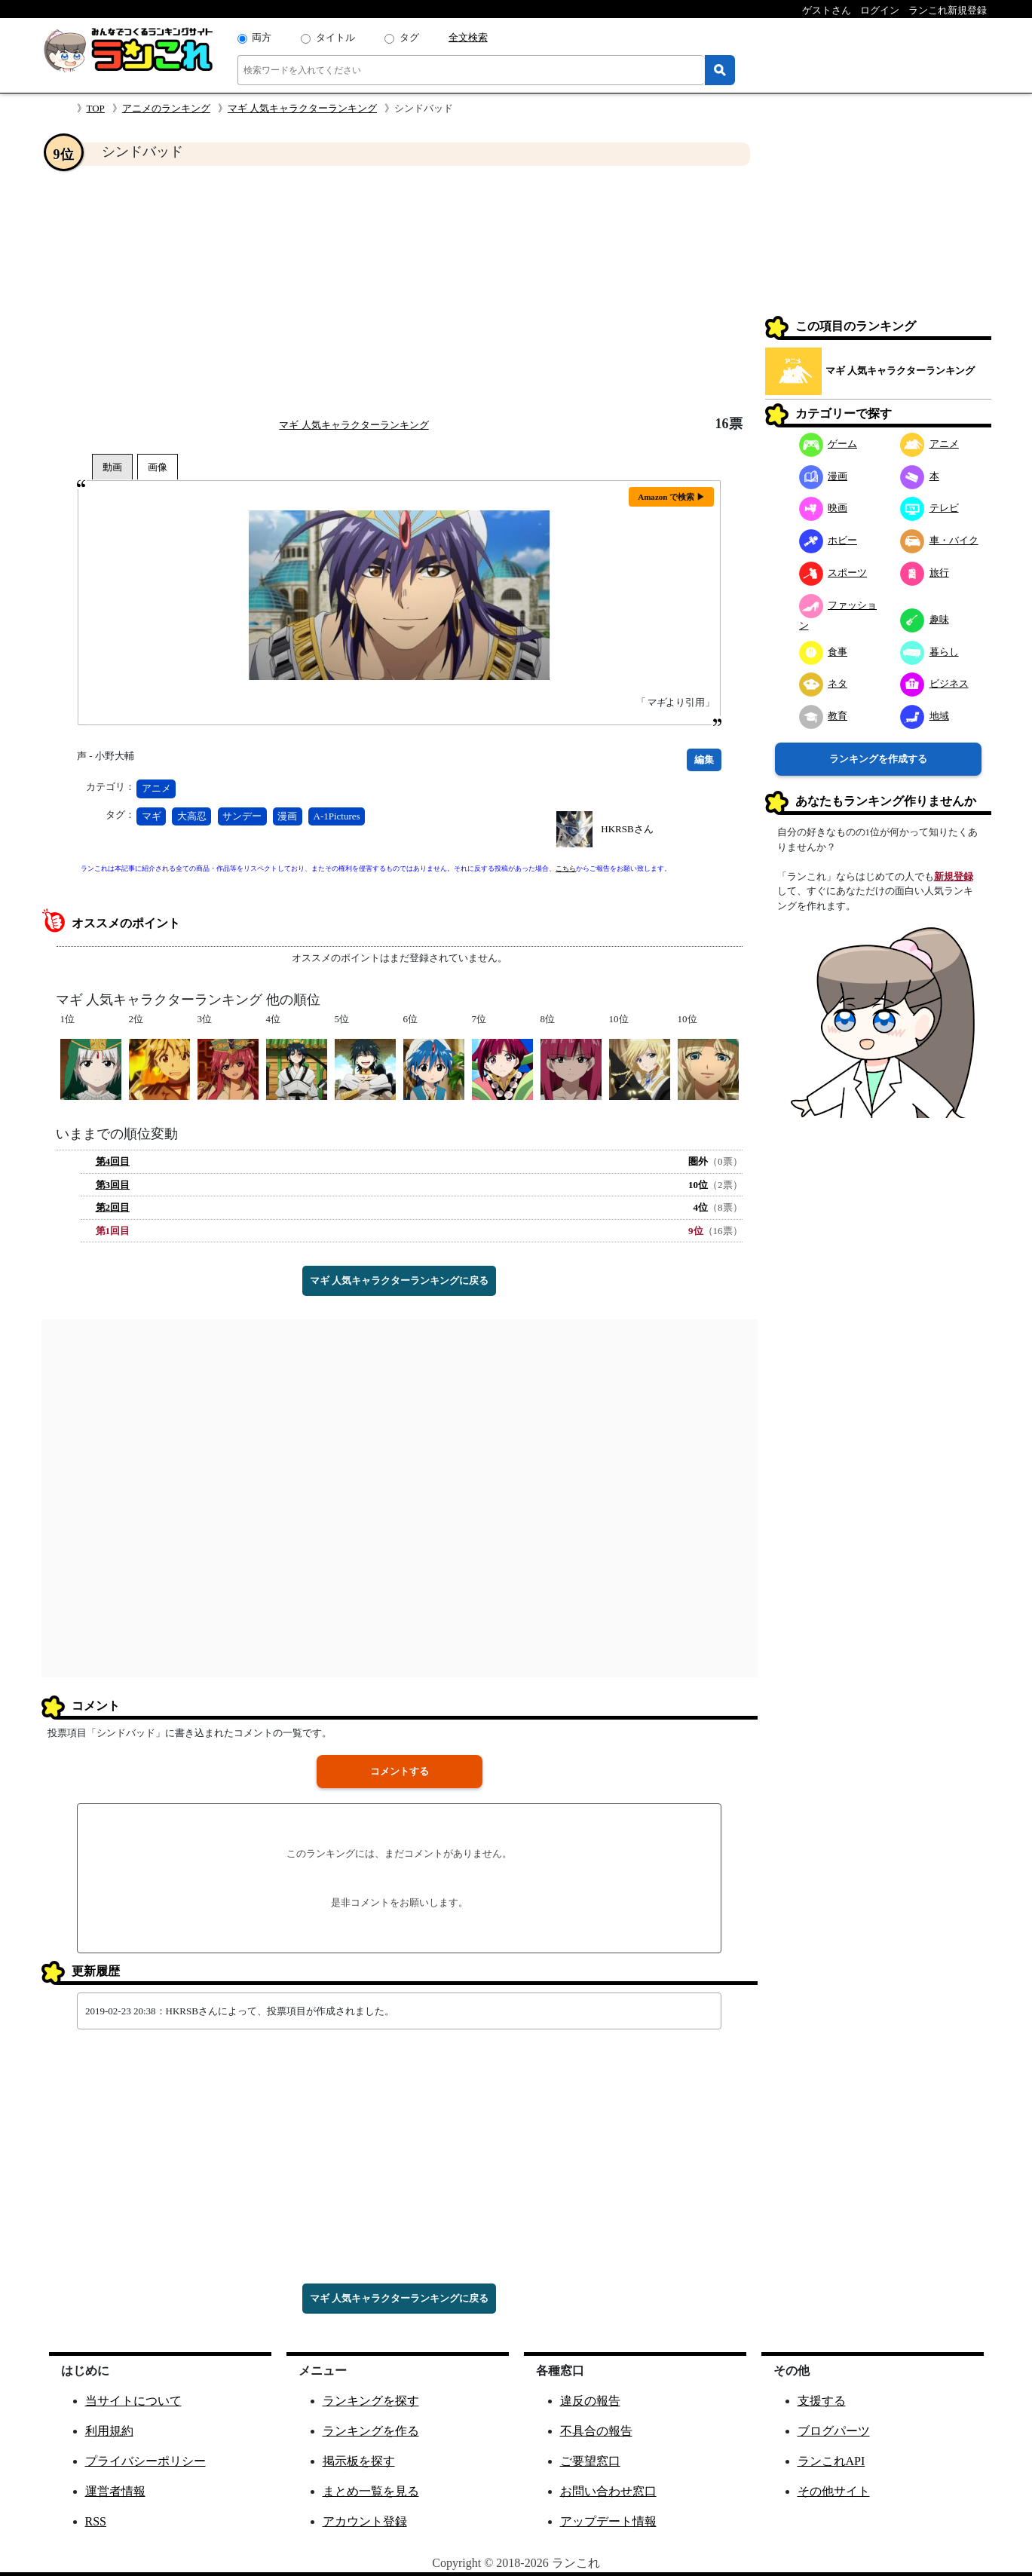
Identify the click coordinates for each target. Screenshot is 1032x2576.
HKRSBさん (627, 829)
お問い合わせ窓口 (608, 2491)
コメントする (399, 1771)
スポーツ (833, 572)
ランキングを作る (371, 2430)
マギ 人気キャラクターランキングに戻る (399, 1280)
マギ (151, 816)
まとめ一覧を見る (371, 2491)
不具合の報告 (596, 2430)
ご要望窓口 (590, 2461)
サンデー (242, 816)
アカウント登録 (365, 2521)
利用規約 (109, 2430)
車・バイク (939, 540)
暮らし (929, 651)
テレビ (929, 507)
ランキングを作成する (878, 758)
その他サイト (834, 2491)
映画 (823, 507)
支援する (822, 2400)
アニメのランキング (166, 108)
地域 (924, 715)
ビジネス (934, 683)
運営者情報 (115, 2491)
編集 (704, 759)
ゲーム (828, 443)
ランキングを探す (371, 2400)
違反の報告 (590, 2400)
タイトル (335, 37)
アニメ (156, 788)
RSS (95, 2521)
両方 (261, 37)
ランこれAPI (831, 2461)
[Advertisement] (399, 291)
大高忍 (192, 816)
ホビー (828, 540)
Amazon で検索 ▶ (671, 496)
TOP (96, 108)
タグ (409, 37)
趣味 (924, 619)
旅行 (924, 572)
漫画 (287, 816)
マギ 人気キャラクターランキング (302, 108)
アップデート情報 (608, 2521)
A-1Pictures (337, 816)
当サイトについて (133, 2400)
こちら (566, 868)
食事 (823, 651)
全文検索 (468, 37)
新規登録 (953, 876)
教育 (823, 715)
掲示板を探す (359, 2461)
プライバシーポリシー (145, 2461)
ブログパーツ (834, 2430)
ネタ (823, 683)
